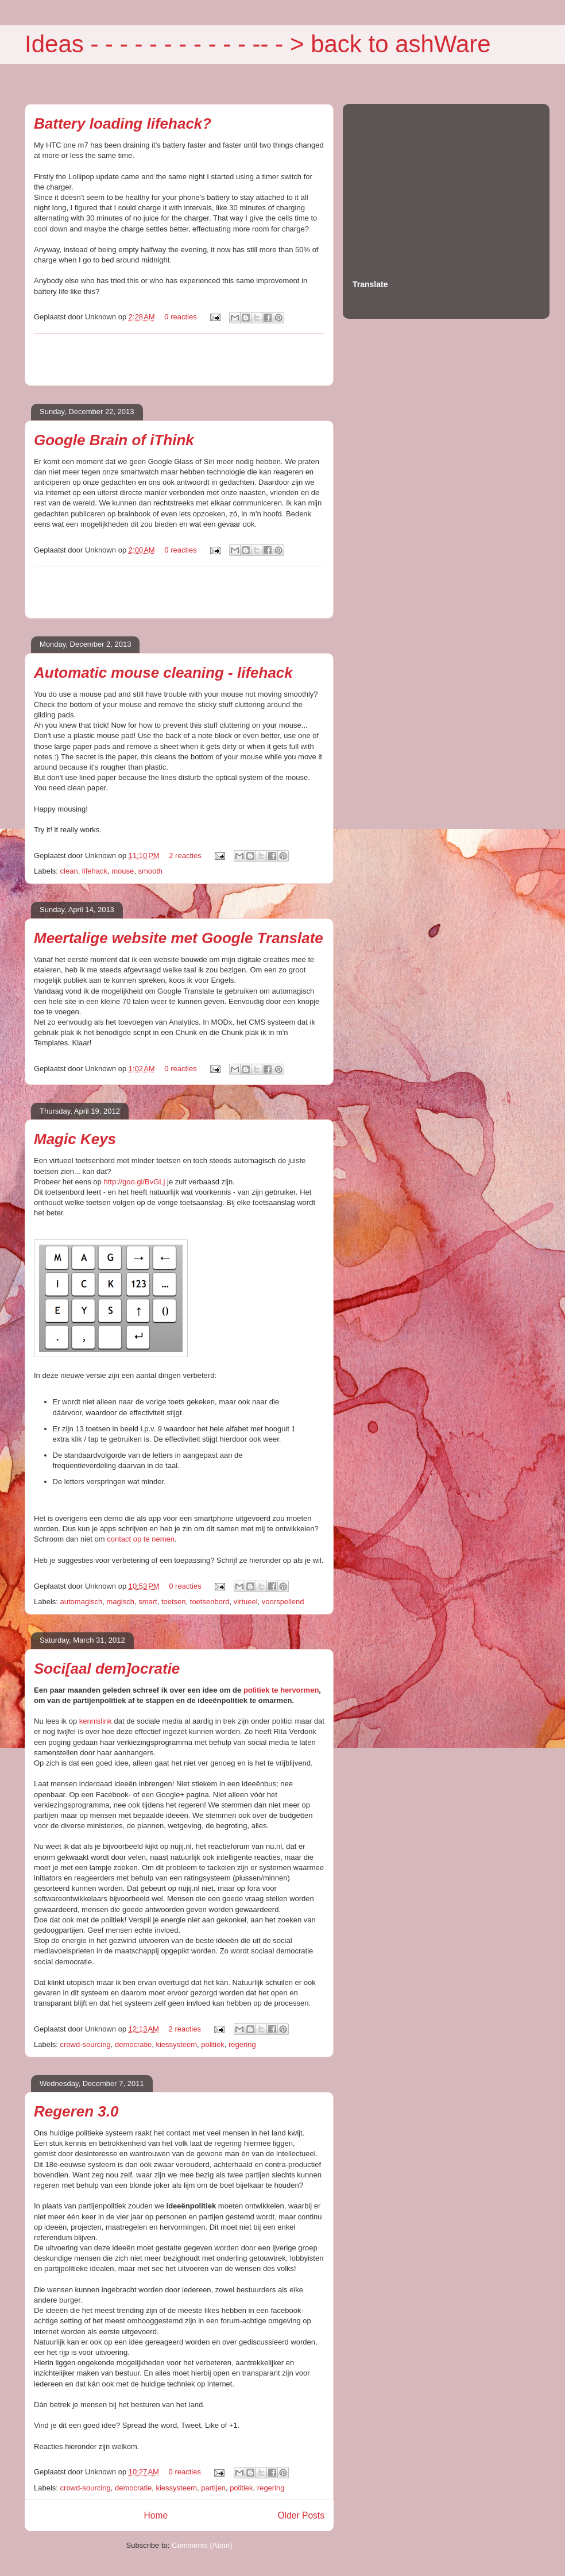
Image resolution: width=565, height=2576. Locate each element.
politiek (212, 2044)
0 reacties (180, 316)
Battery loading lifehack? (122, 123)
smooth (150, 871)
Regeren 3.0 (76, 2111)
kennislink (95, 1721)
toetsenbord (210, 1601)
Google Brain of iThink (114, 440)
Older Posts (301, 2515)
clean (69, 871)
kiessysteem (176, 2044)
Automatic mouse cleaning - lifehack (163, 672)
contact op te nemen (141, 1539)
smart (147, 1601)
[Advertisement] (179, 359)
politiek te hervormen (281, 1690)
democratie (133, 2044)
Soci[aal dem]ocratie (107, 1668)
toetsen (173, 1601)
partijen (213, 2488)
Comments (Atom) (202, 2545)
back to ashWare (401, 43)
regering (242, 2044)
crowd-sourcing (85, 2044)
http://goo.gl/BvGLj (134, 1181)
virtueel (246, 1601)
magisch (120, 1601)
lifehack (94, 871)
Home (156, 2515)
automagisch (81, 1601)
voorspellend (283, 1601)
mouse (122, 871)
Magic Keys (75, 1139)
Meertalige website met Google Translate (178, 938)
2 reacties (185, 855)
